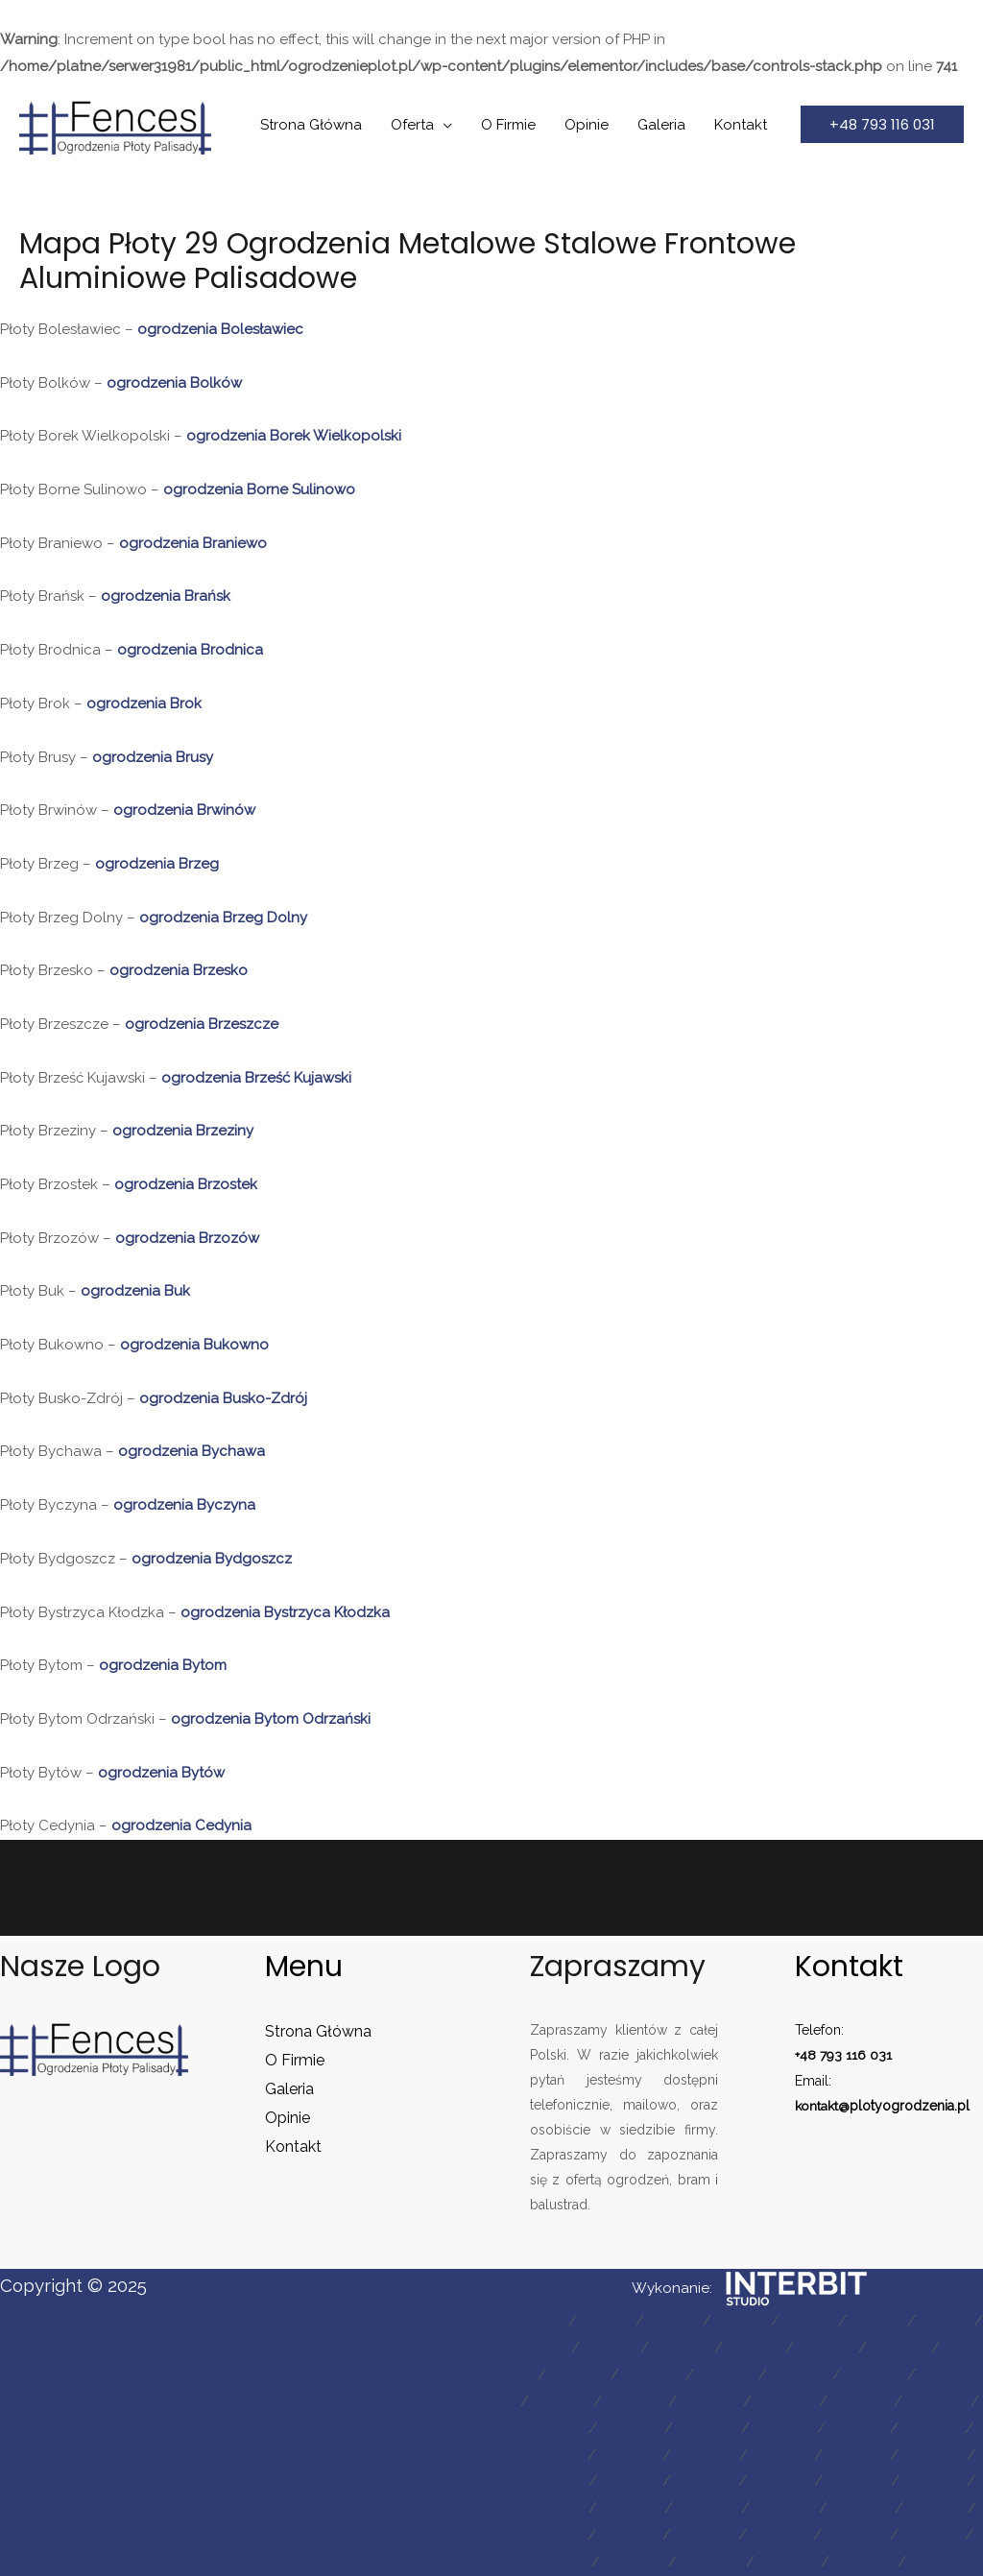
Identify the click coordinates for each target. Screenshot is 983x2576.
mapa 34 (554, 2455)
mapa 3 (673, 2320)
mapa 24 (785, 2401)
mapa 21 (561, 2401)
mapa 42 (704, 2481)
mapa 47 (630, 2507)
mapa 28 (630, 2428)
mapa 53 (629, 2534)
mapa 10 (681, 2347)
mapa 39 (932, 2455)
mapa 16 (652, 2374)
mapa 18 (799, 2374)
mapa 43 (780, 2481)
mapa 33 (931, 2428)
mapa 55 (780, 2534)
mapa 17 (726, 2374)
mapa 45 (933, 2481)
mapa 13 (899, 2347)
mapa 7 (945, 2320)
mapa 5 (808, 2320)
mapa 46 (554, 2507)
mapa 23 (710, 2401)
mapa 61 (787, 2561)
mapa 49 (784, 2507)
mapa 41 (630, 2481)
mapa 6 (877, 2320)
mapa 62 (863, 2561)
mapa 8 (541, 2347)
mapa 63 (940, 2561)
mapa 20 (949, 2374)
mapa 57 (931, 2534)
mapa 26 (936, 2401)
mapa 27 (555, 2428)
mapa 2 (606, 2320)
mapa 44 (857, 2481)
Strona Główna (311, 124)
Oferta (412, 124)
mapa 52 (554, 2534)
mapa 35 (629, 2455)
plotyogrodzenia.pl (911, 2104)
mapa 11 (754, 2347)
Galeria (661, 124)
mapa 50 (861, 2507)
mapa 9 (610, 2347)
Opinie (586, 124)
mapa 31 (857, 2428)
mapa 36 (705, 2455)
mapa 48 (707, 2507)
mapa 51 (935, 2507)
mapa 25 (860, 2401)
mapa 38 (856, 2455)
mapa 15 (578, 2374)
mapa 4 (741, 2320)
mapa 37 (781, 2455)
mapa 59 (634, 2561)
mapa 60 (711, 2561)
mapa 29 (707, 2428)
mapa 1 (539, 2320)
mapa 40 (554, 2481)
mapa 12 (826, 2347)
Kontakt (740, 124)
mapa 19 (874, 2374)
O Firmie (508, 124)
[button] (882, 124)
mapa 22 (635, 2401)
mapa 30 (783, 2428)
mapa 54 (704, 2534)
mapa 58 (557, 2561)
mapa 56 (856, 2534)
